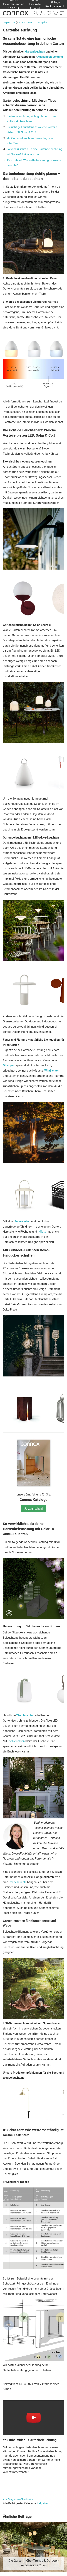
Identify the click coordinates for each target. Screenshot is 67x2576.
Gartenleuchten (35, 51)
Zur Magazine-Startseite (18, 2499)
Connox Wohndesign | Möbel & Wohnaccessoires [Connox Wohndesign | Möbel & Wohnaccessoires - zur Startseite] (16, 13)
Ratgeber (42, 2503)
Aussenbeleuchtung (50, 56)
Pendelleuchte (17, 1882)
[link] (55, 13)
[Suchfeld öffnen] (36, 13)
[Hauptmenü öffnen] (62, 13)
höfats (42, 1231)
